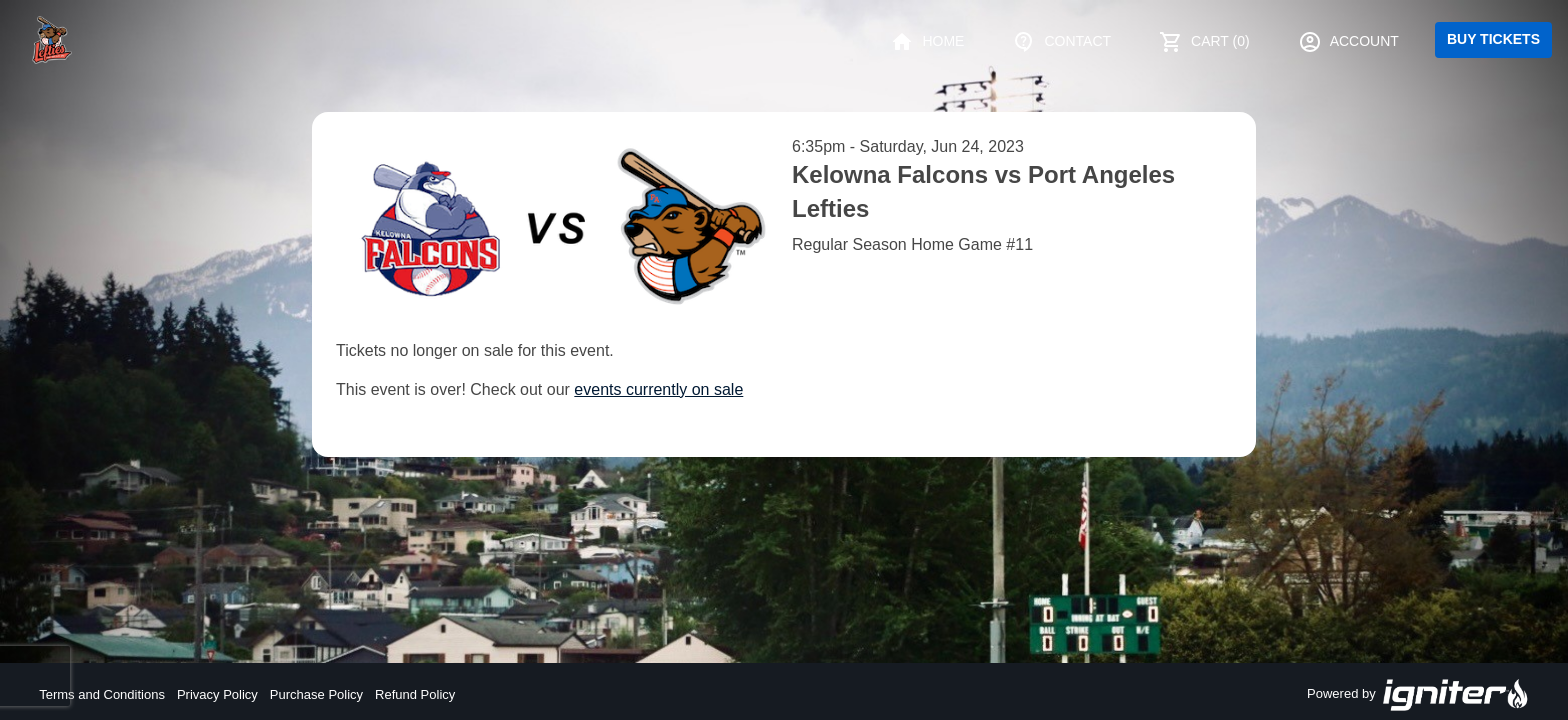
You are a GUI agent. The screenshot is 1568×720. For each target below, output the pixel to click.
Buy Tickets (1493, 39)
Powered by (1418, 695)
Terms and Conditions (102, 694)
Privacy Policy (217, 694)
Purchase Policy (316, 694)
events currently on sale (658, 389)
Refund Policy (415, 694)
